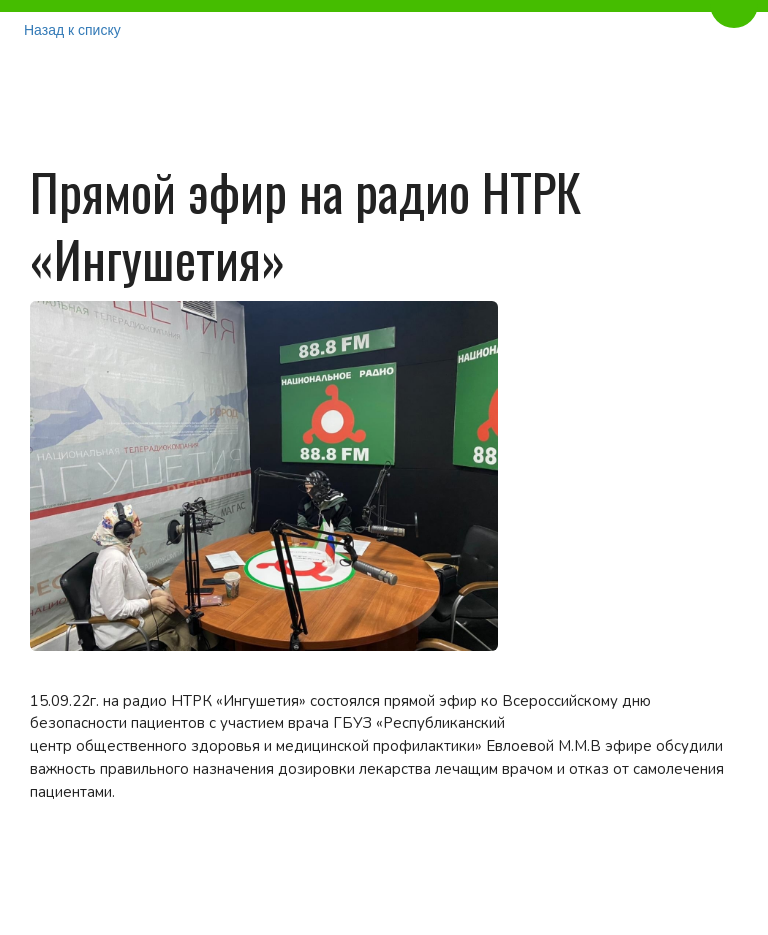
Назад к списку (72, 30)
